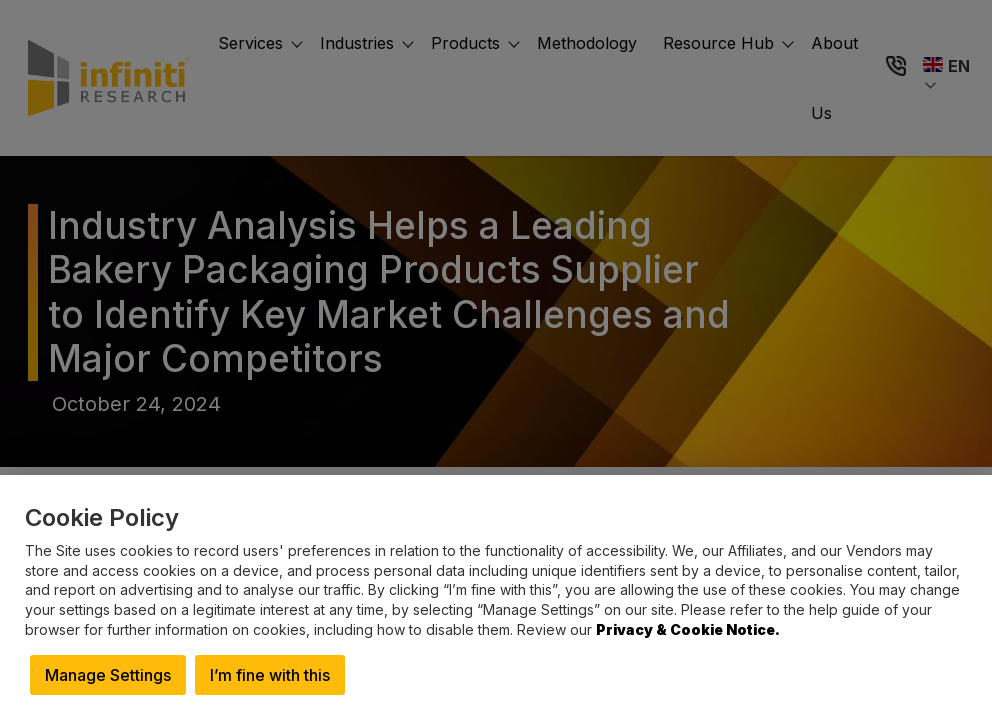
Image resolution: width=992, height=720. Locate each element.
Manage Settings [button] (108, 675)
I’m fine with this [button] (270, 675)
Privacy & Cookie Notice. (688, 629)
